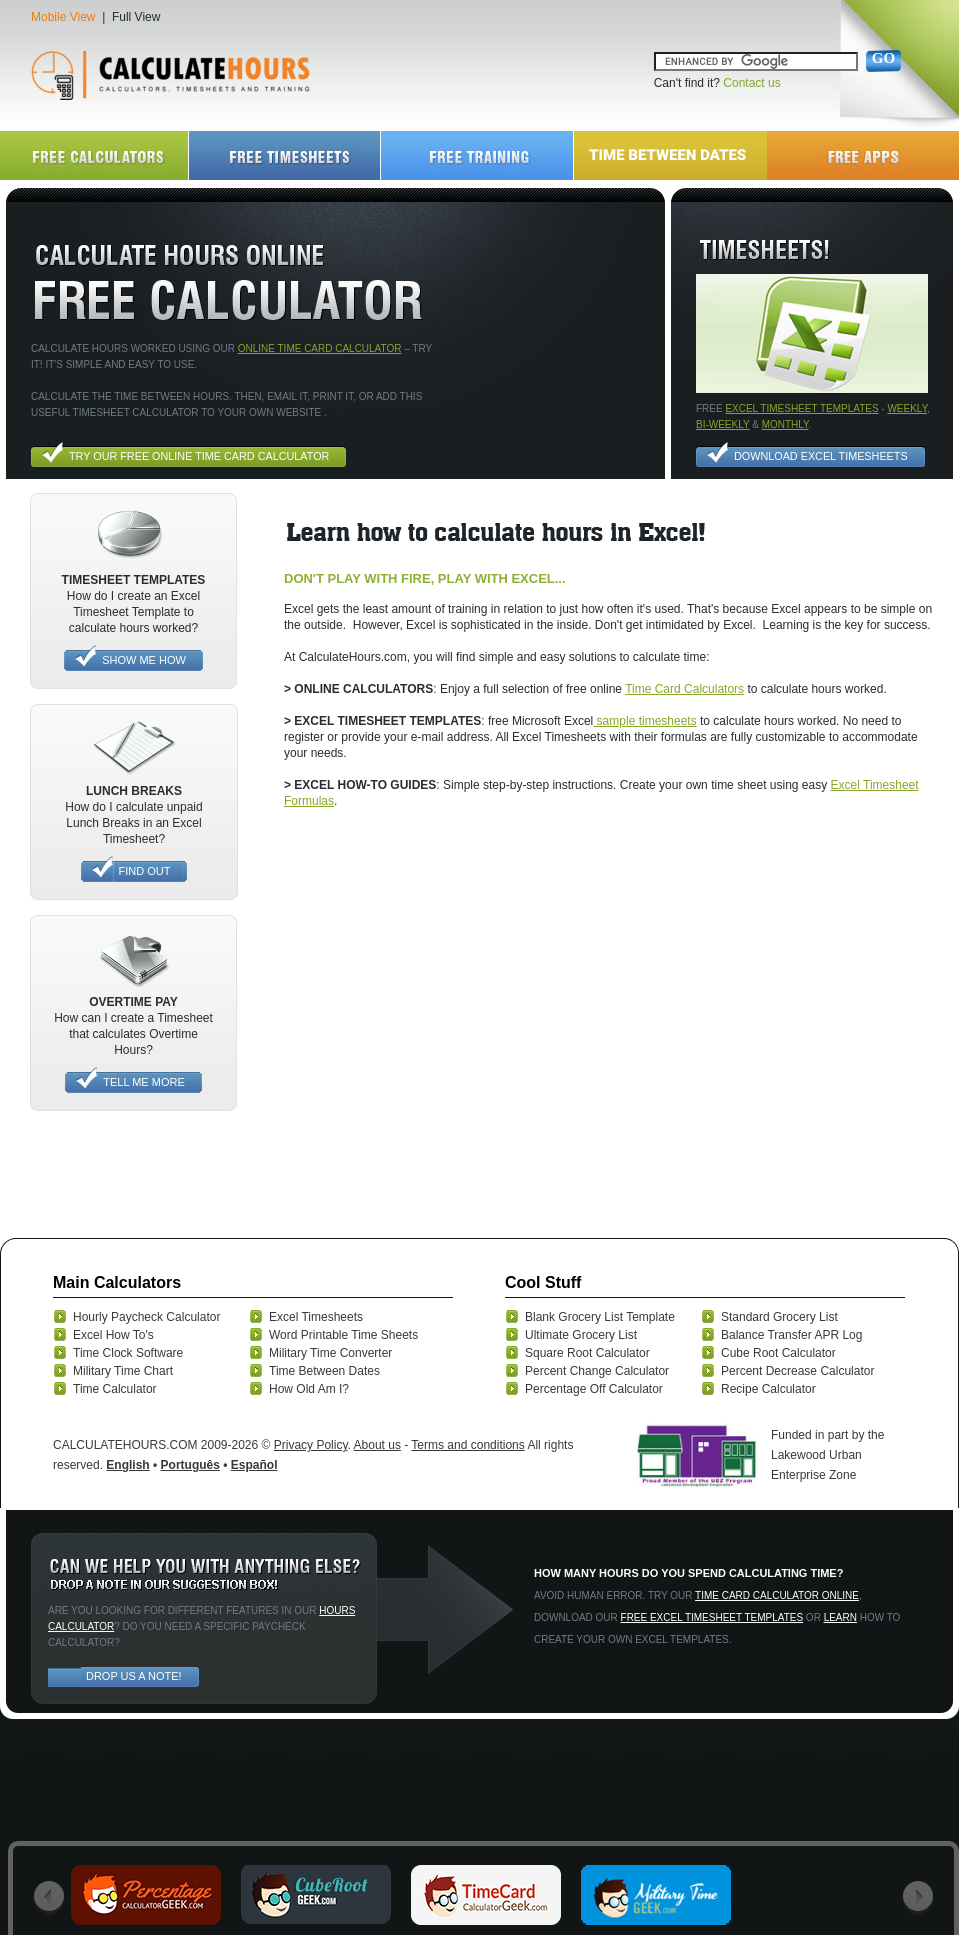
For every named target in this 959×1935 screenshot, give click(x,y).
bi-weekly (722, 424)
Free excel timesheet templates (712, 1617)
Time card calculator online (777, 1595)
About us (377, 1445)
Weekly (907, 408)
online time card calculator (320, 348)
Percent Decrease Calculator (797, 1371)
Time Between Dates (324, 1371)
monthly (785, 424)
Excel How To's (113, 1335)
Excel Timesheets (316, 1317)
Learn (840, 1617)
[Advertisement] (187, 997)
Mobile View (63, 17)
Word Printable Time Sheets (343, 1335)
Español (254, 1465)
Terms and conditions (467, 1445)
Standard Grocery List (779, 1317)
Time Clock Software (128, 1353)
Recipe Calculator (768, 1389)
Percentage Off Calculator (594, 1389)
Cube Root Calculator (778, 1353)
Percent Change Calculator (597, 1371)
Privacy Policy (311, 1445)
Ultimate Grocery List (581, 1335)
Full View (136, 17)
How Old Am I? (309, 1389)
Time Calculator (115, 1389)
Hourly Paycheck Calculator (146, 1317)
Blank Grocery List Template (600, 1317)
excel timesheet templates (801, 408)
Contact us (751, 83)
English (127, 1465)
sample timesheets (644, 721)
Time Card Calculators (684, 689)
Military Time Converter (330, 1353)
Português (190, 1465)
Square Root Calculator (587, 1353)
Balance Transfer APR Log (791, 1335)
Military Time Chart (123, 1371)
